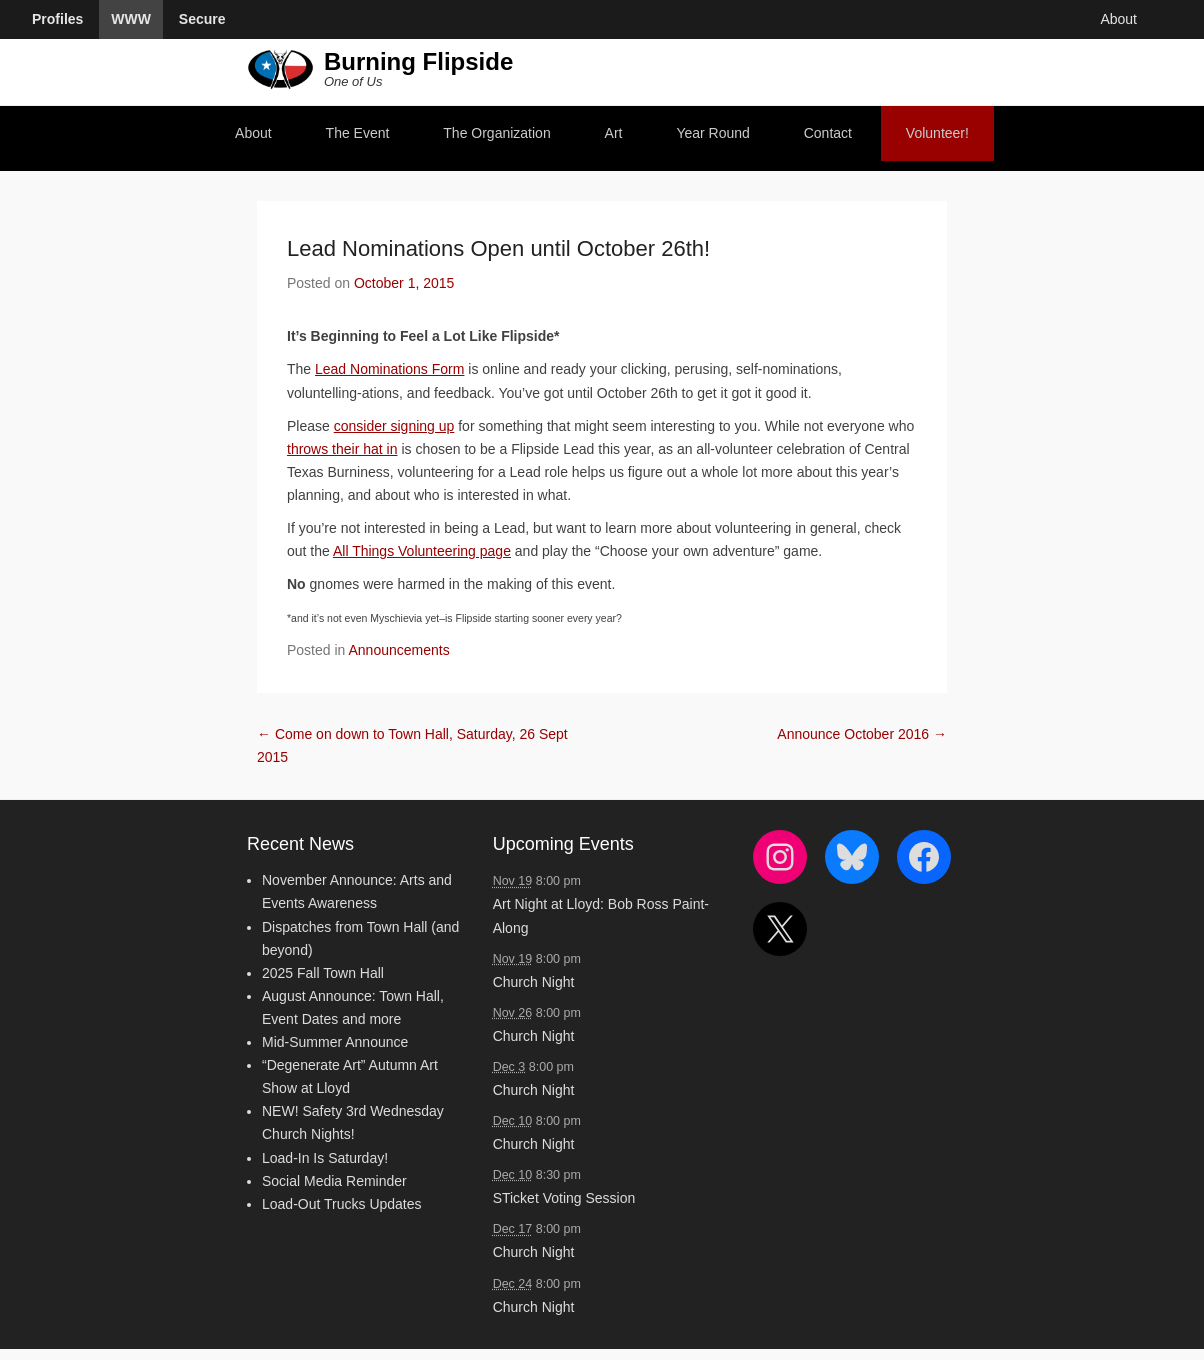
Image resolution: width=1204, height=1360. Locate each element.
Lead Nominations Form (389, 369)
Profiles (57, 19)
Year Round (712, 133)
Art (614, 133)
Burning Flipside (418, 61)
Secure (202, 19)
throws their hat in (342, 449)
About (253, 133)
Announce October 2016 (862, 734)
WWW (131, 19)
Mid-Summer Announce (335, 1042)
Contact (828, 133)
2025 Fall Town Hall (323, 973)
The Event (358, 133)
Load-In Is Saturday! (325, 1158)
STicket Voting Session (564, 1198)
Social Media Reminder (334, 1181)
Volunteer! (937, 133)
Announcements (399, 650)
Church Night (534, 982)
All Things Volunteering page (422, 551)
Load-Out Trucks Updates (342, 1204)
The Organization (496, 133)
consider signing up (394, 426)
